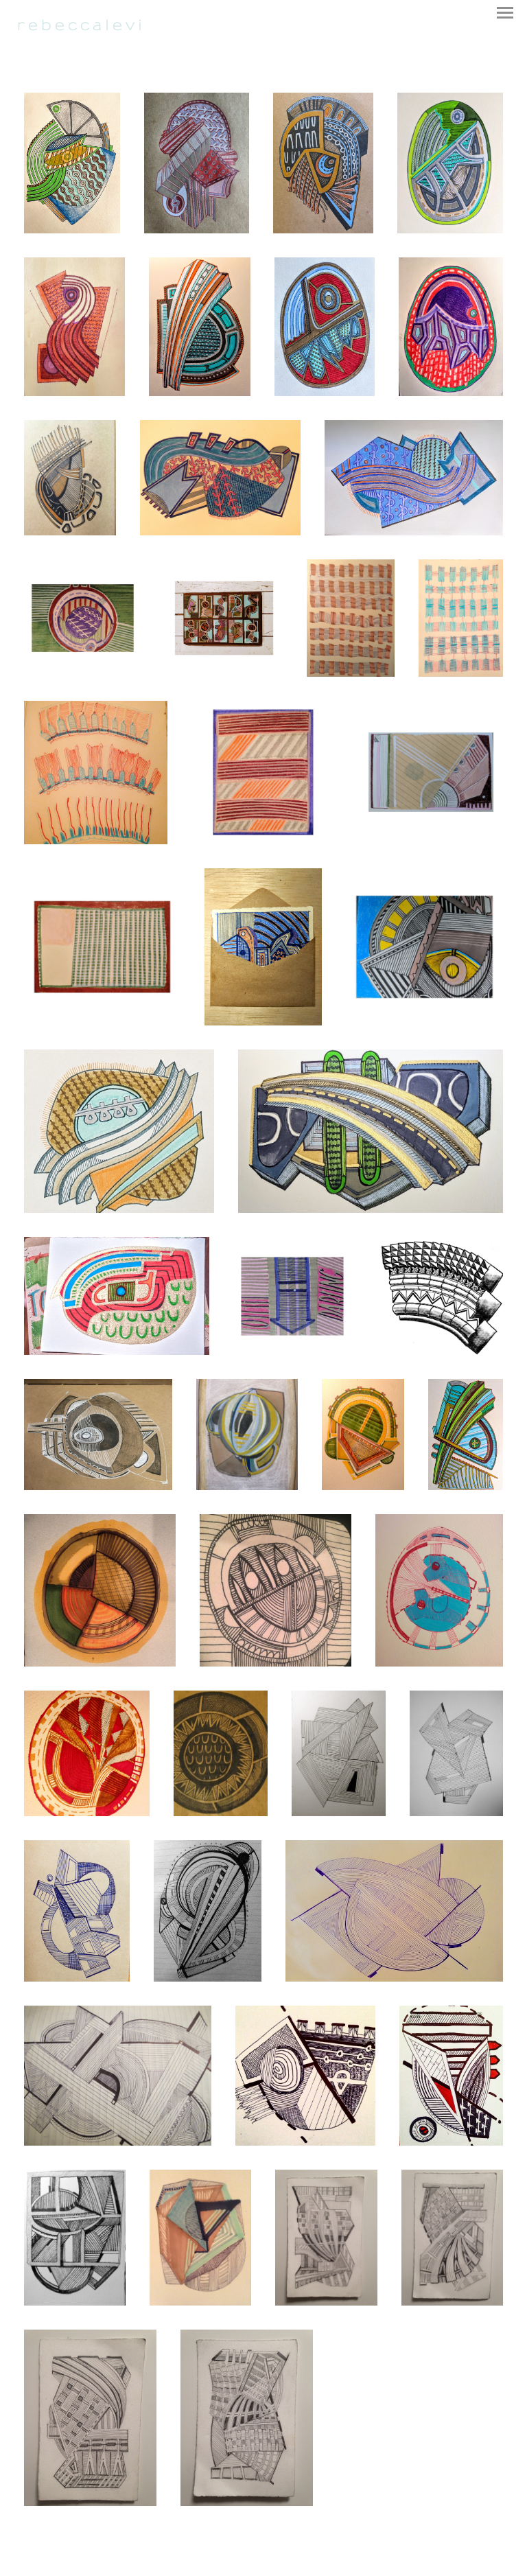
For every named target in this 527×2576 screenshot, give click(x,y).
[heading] (79, 28)
